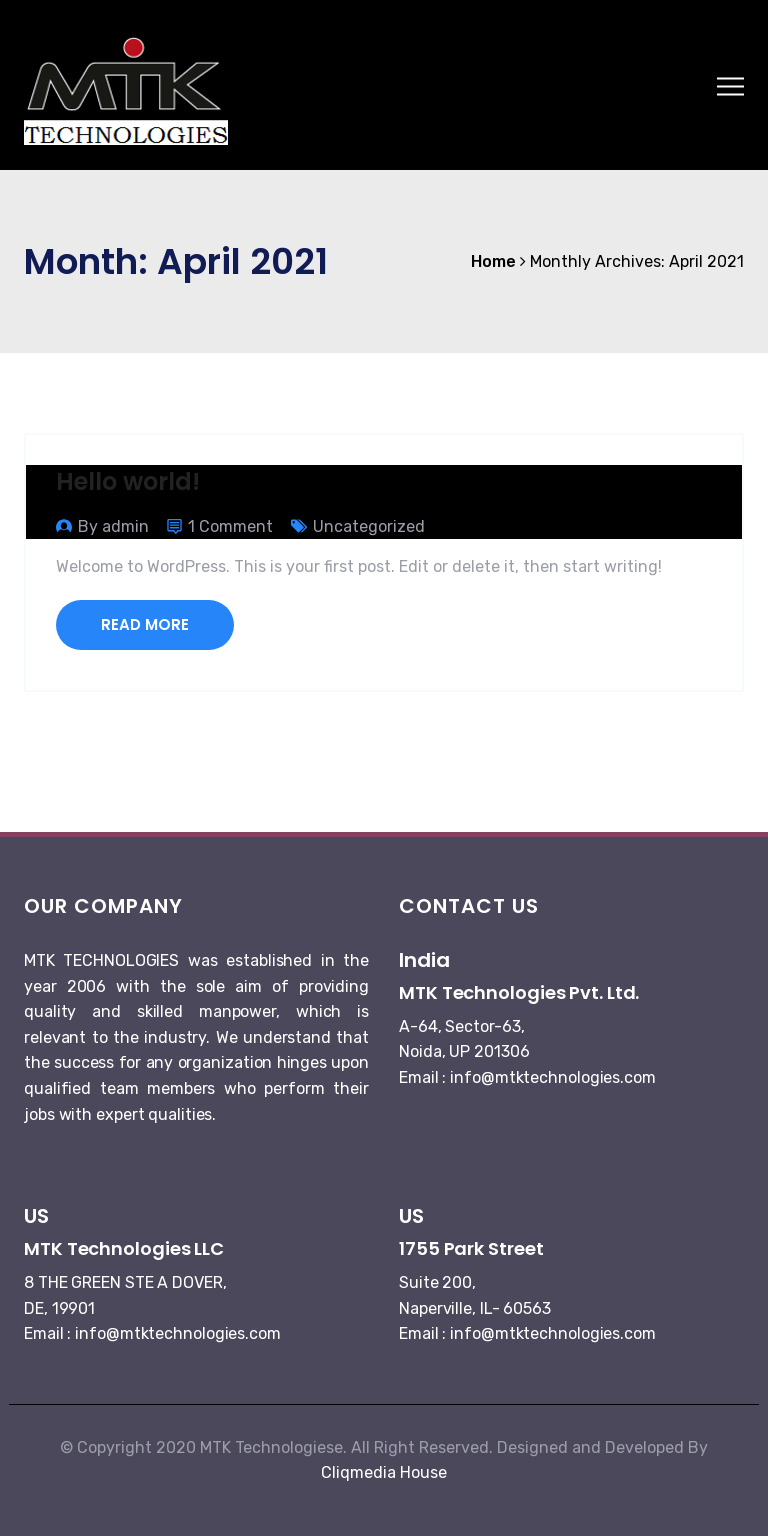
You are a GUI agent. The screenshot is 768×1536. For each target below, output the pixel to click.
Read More (145, 624)
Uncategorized (369, 526)
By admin (113, 526)
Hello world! (128, 481)
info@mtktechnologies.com (553, 1077)
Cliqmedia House (384, 1472)
